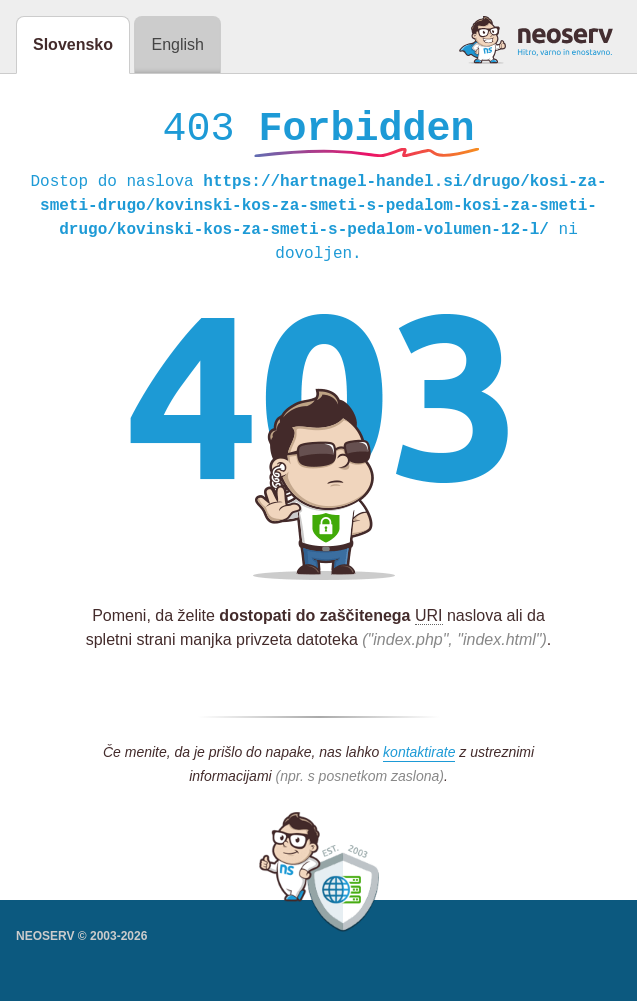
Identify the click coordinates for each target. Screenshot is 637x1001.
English (177, 44)
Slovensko (73, 44)
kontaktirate (419, 757)
